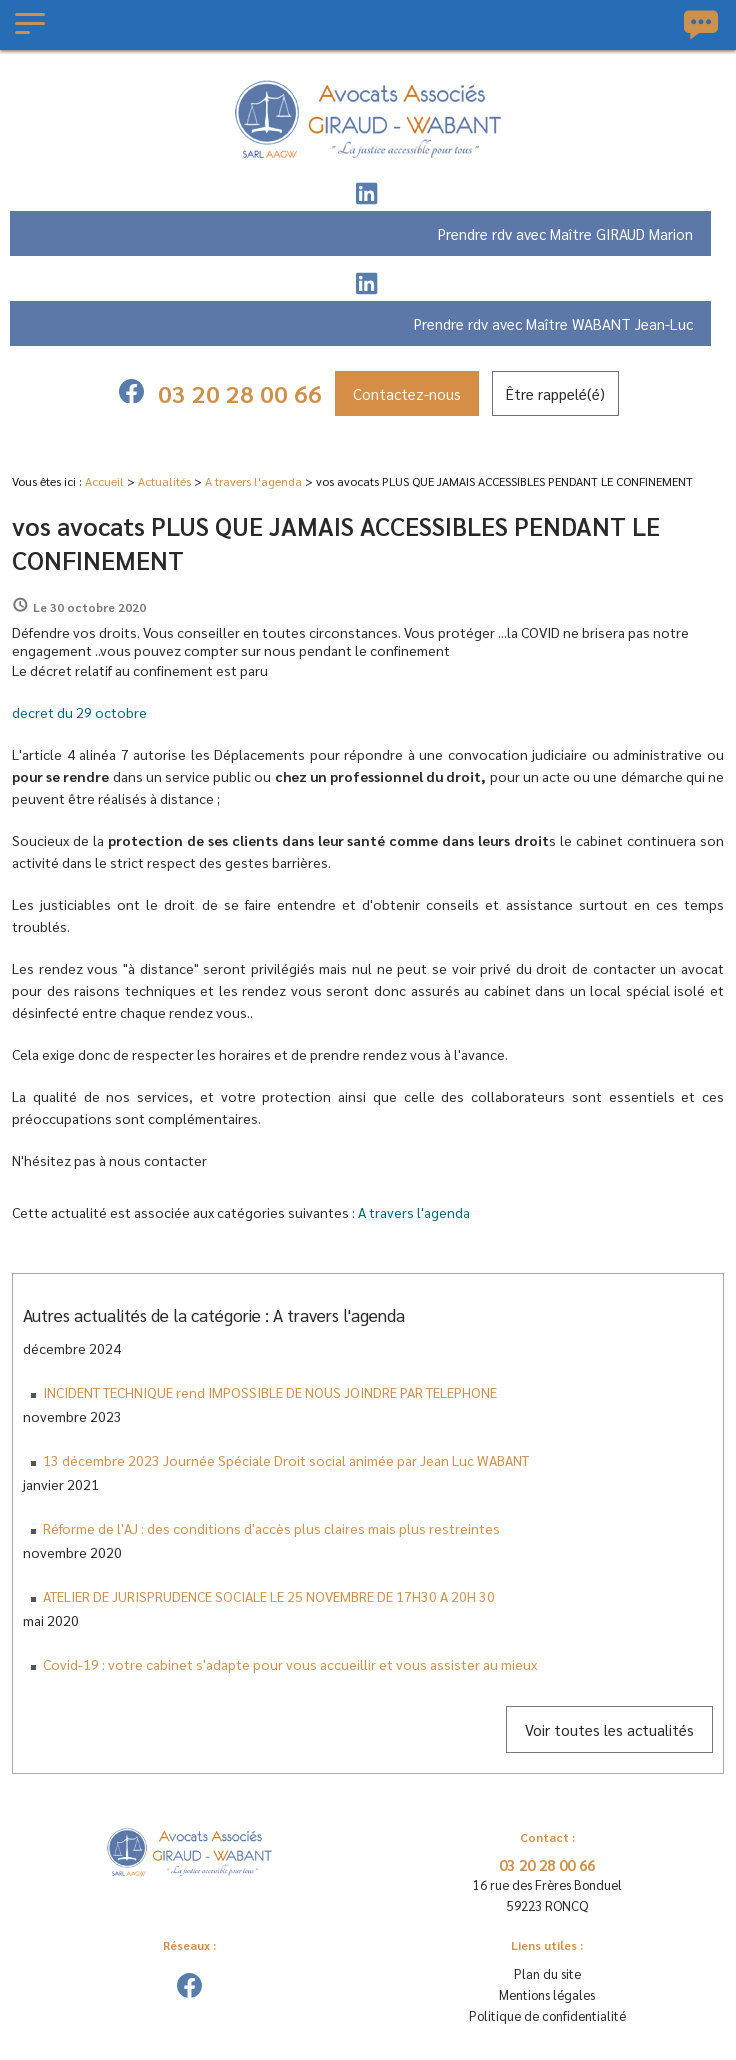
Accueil (104, 481)
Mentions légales (547, 1994)
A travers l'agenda (253, 481)
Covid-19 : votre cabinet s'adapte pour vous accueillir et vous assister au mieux (290, 1664)
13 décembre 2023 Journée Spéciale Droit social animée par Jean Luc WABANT (286, 1460)
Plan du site (547, 1973)
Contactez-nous (407, 393)
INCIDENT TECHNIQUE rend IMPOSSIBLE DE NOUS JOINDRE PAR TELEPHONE (270, 1392)
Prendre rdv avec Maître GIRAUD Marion (565, 233)
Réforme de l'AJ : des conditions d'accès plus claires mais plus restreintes (271, 1528)
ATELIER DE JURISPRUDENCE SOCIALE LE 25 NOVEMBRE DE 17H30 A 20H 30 (269, 1596)
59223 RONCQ (547, 1894)
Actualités (164, 481)
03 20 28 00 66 (240, 393)
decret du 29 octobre (79, 712)
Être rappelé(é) (555, 393)
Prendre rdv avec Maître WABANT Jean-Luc (553, 323)
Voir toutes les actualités (609, 1729)
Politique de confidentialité (547, 2015)
